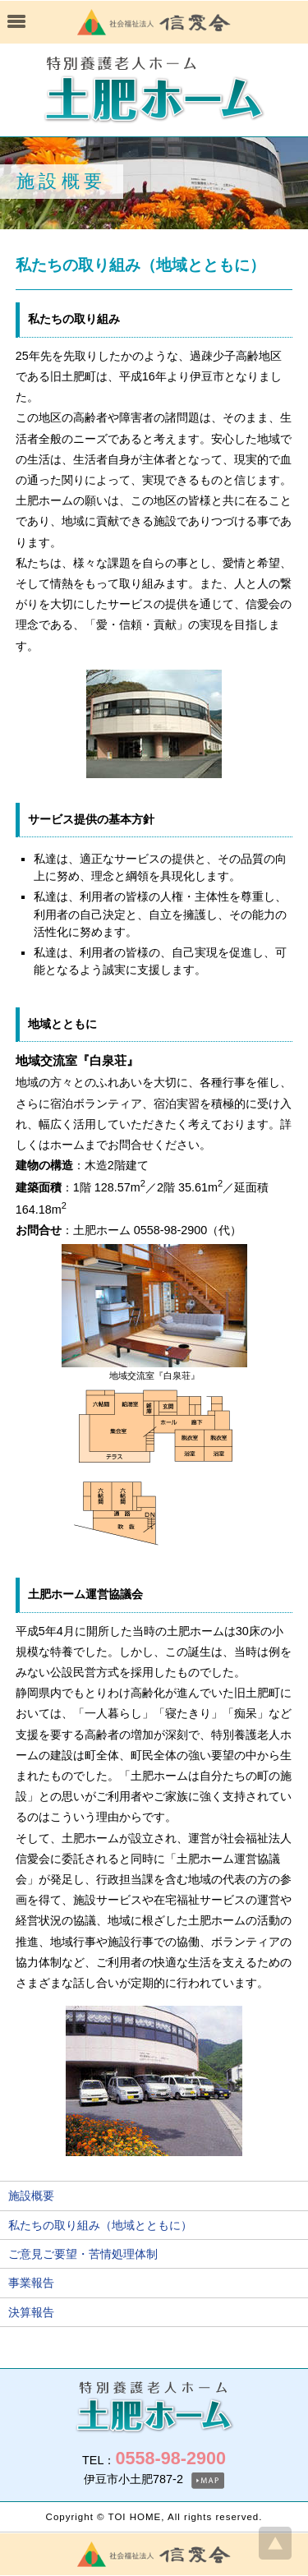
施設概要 (31, 2195)
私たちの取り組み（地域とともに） (100, 2225)
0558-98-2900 (170, 2458)
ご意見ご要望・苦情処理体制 (83, 2253)
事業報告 (31, 2282)
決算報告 (31, 2312)
